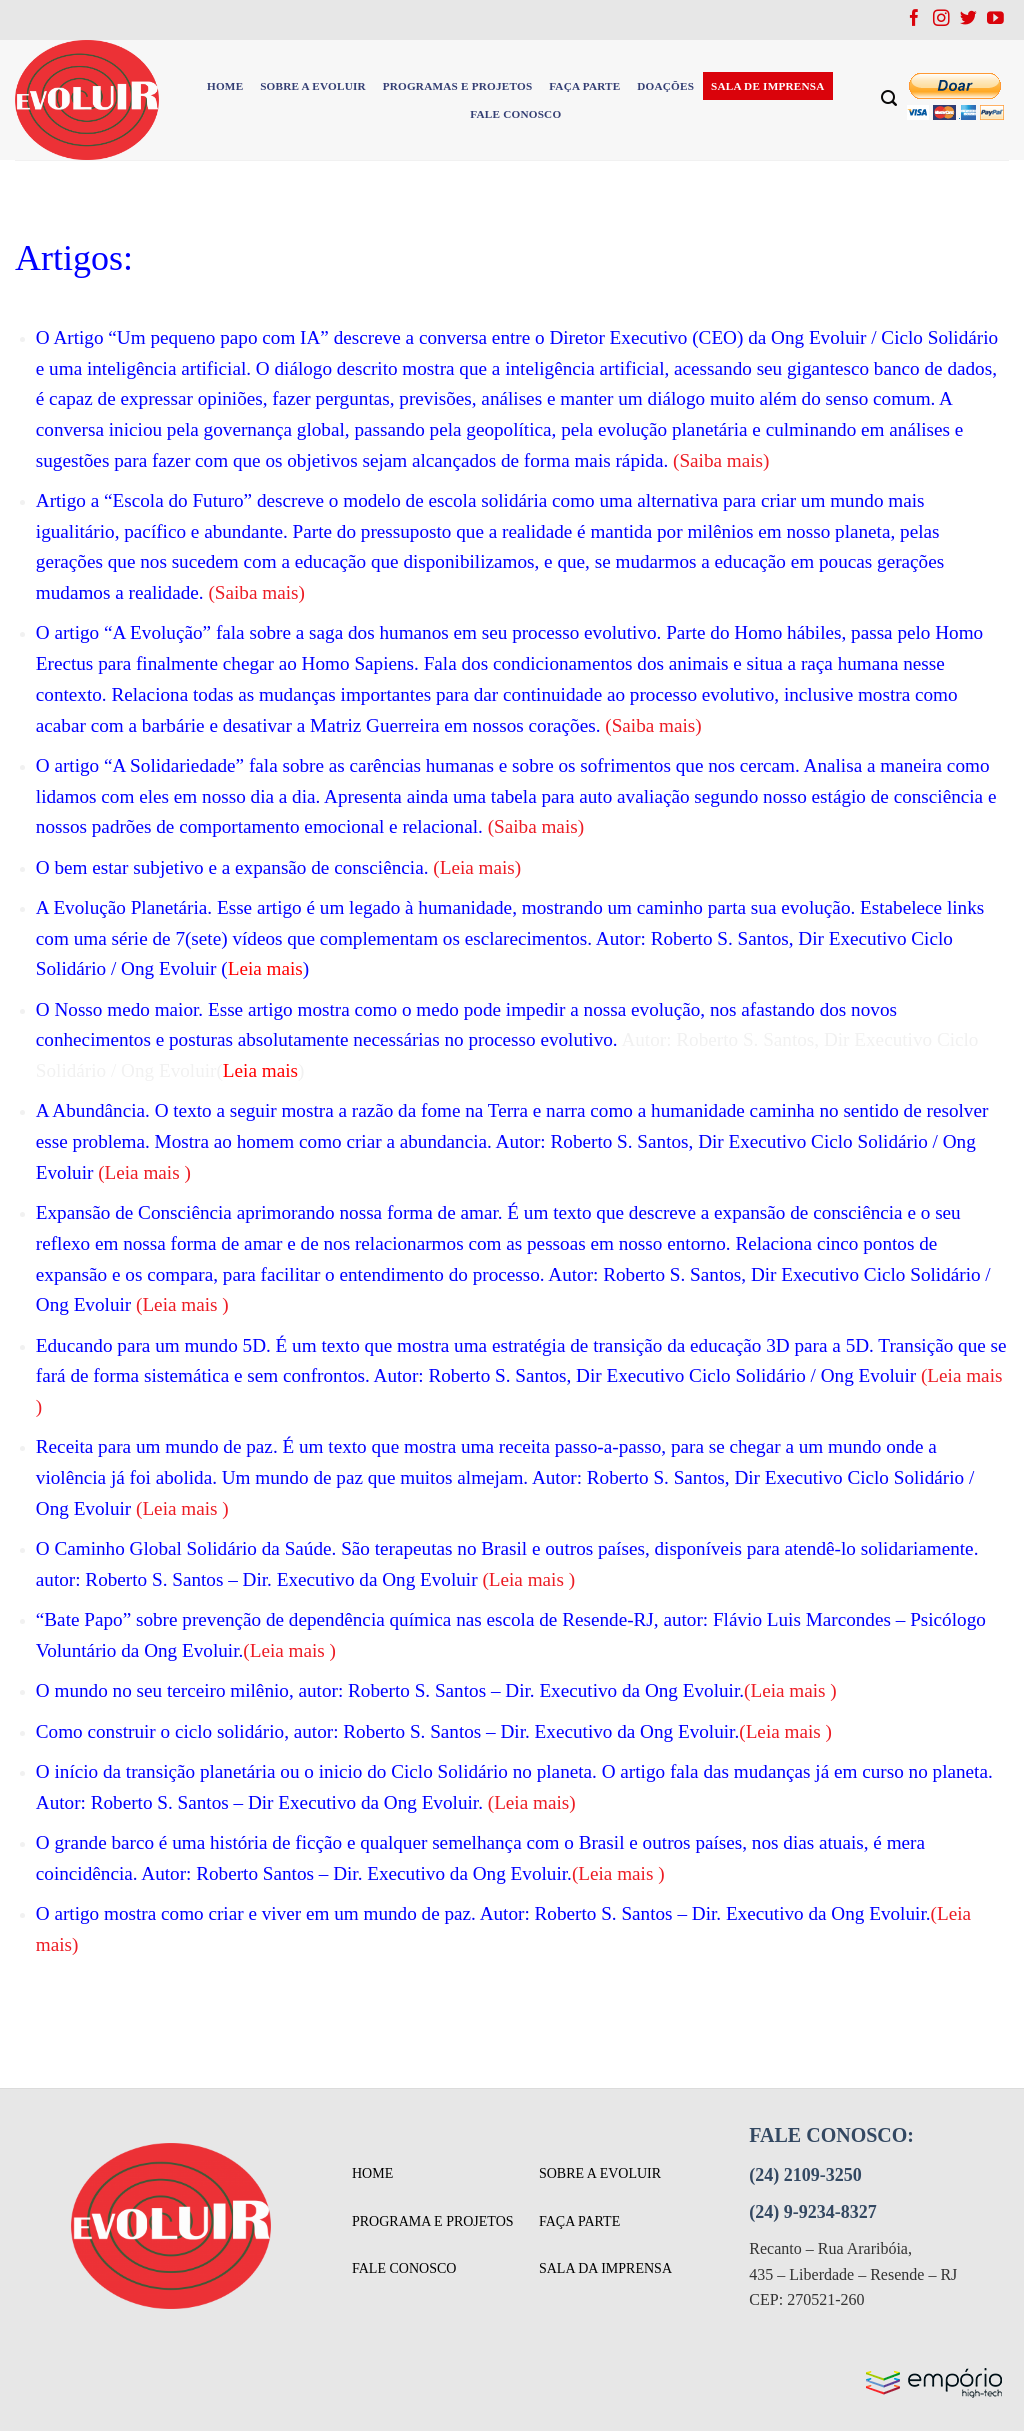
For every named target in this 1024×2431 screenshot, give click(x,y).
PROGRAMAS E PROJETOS (458, 86)
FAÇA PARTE (584, 86)
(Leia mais (474, 867)
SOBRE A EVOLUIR (313, 86)
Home (372, 2173)
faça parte (579, 2221)
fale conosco (404, 2268)
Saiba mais (654, 725)
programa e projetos (433, 2221)
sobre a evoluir (600, 2173)
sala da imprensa (605, 2268)
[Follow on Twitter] (968, 19)
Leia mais (145, 1172)
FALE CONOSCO (515, 114)
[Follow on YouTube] (995, 19)
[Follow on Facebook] (914, 19)
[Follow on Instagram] (941, 19)
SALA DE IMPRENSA (768, 86)
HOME (225, 86)
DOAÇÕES (665, 86)
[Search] (889, 98)
